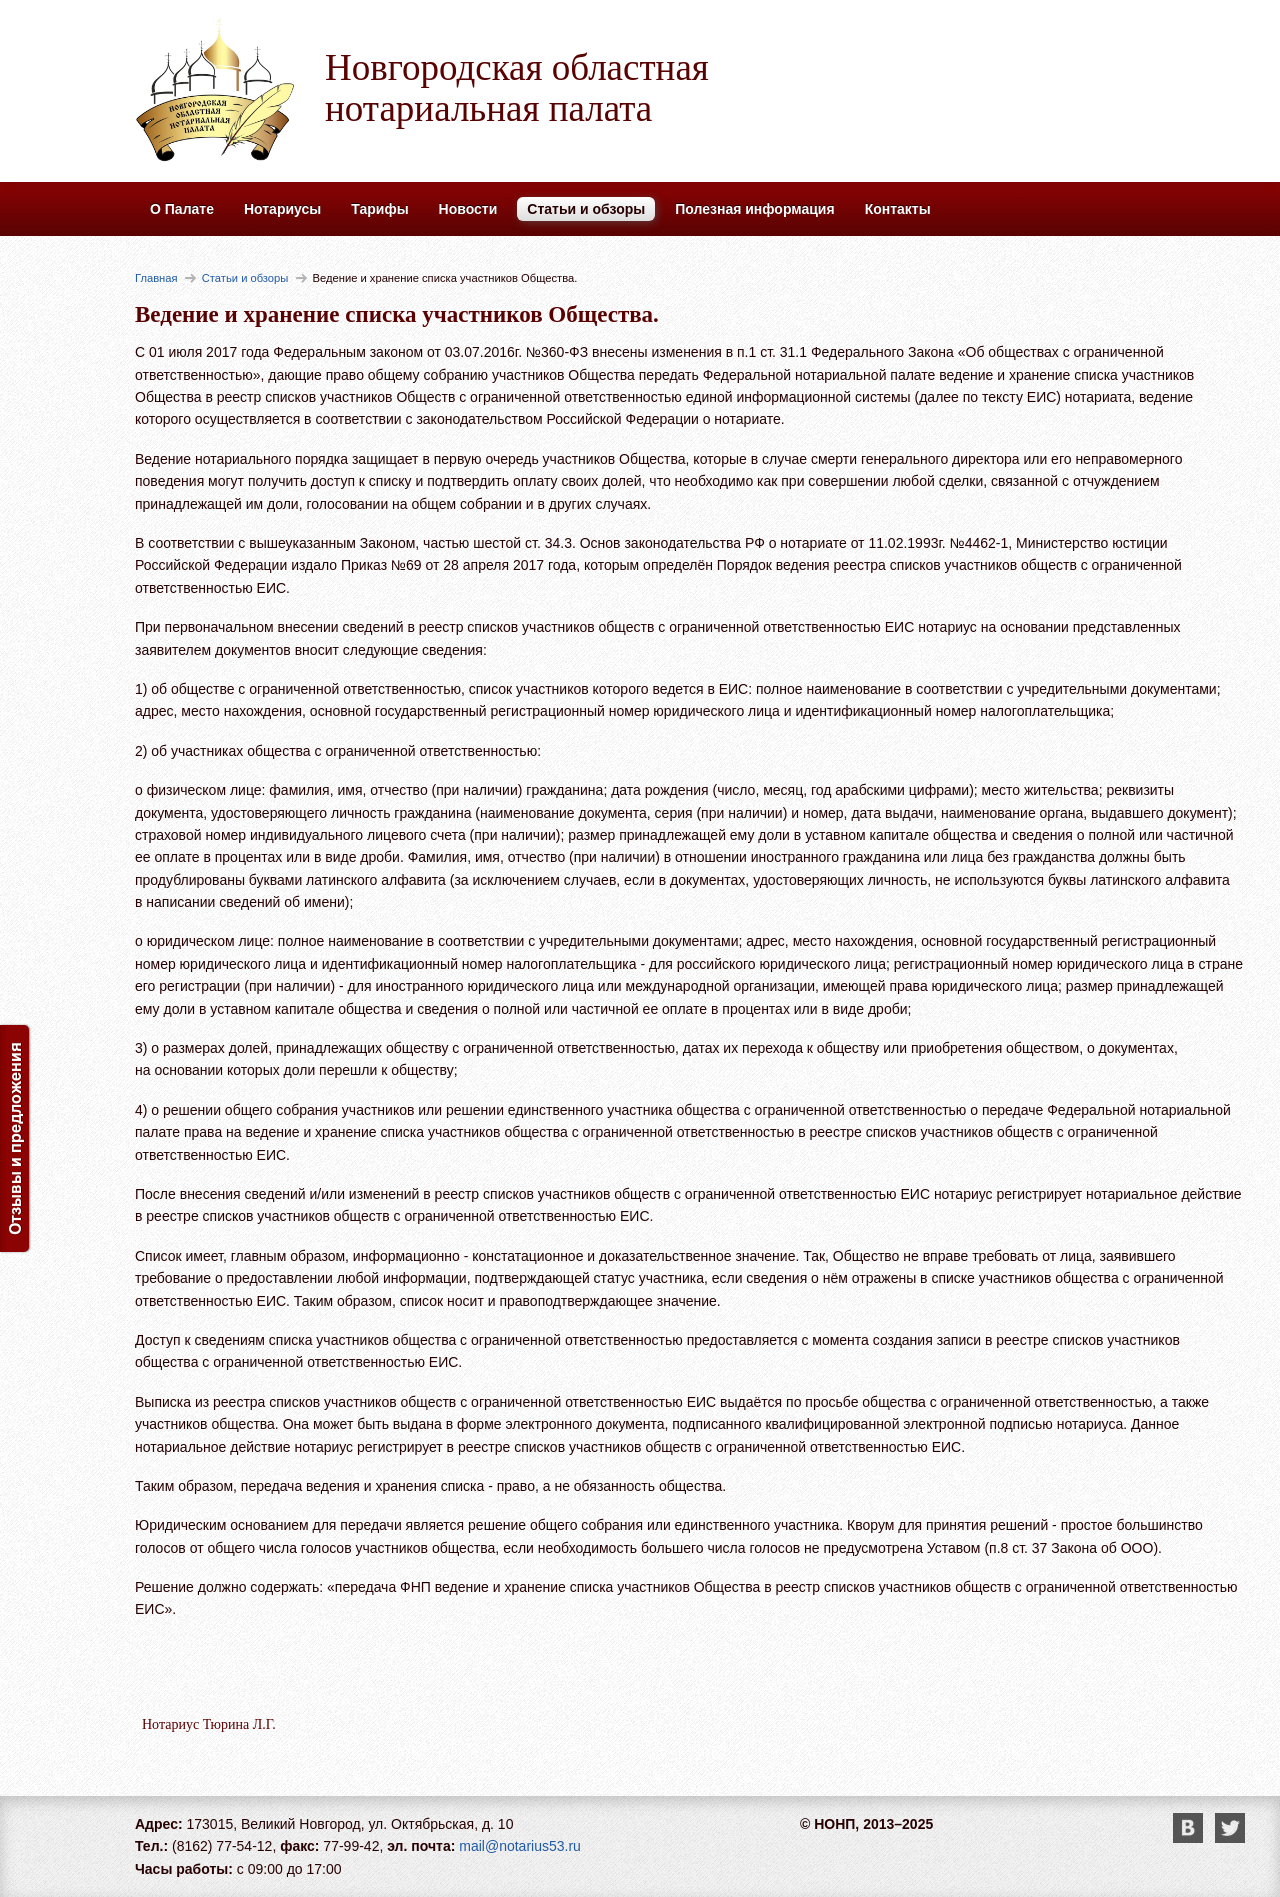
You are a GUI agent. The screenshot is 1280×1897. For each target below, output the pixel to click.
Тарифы (379, 209)
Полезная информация (754, 209)
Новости (468, 209)
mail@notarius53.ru (520, 1846)
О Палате (182, 209)
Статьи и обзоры (586, 209)
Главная (156, 278)
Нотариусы (282, 209)
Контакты (898, 209)
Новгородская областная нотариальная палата (517, 88)
